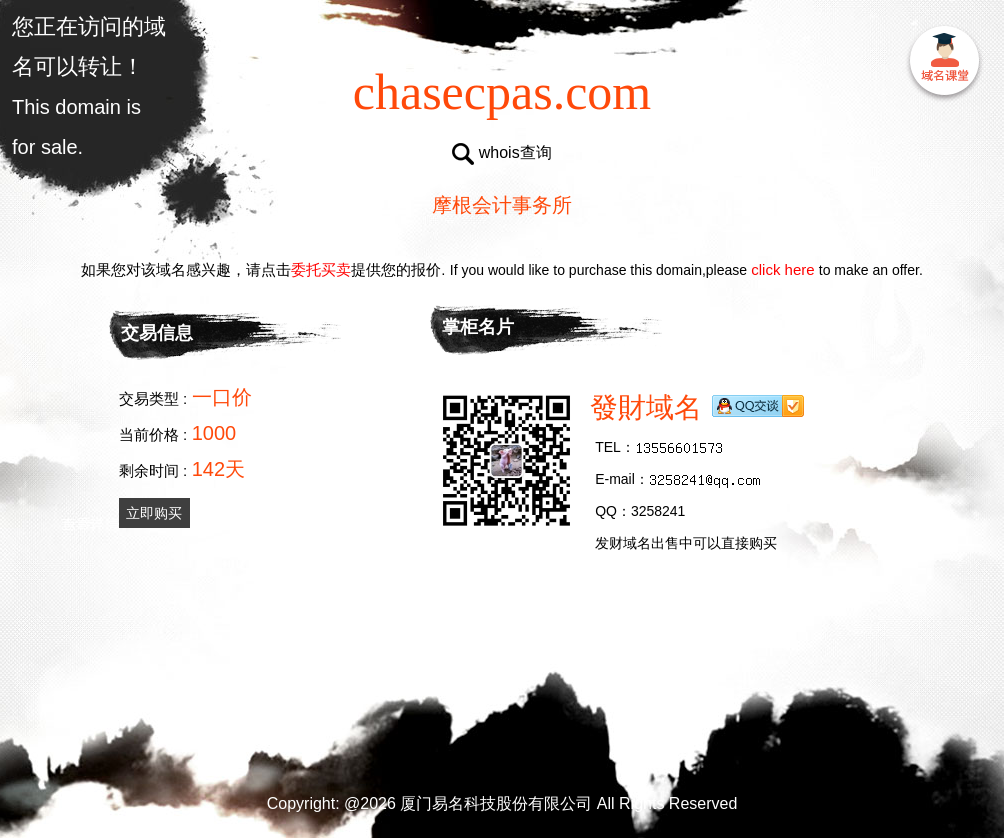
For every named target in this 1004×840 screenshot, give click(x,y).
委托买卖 (321, 269)
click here (783, 269)
